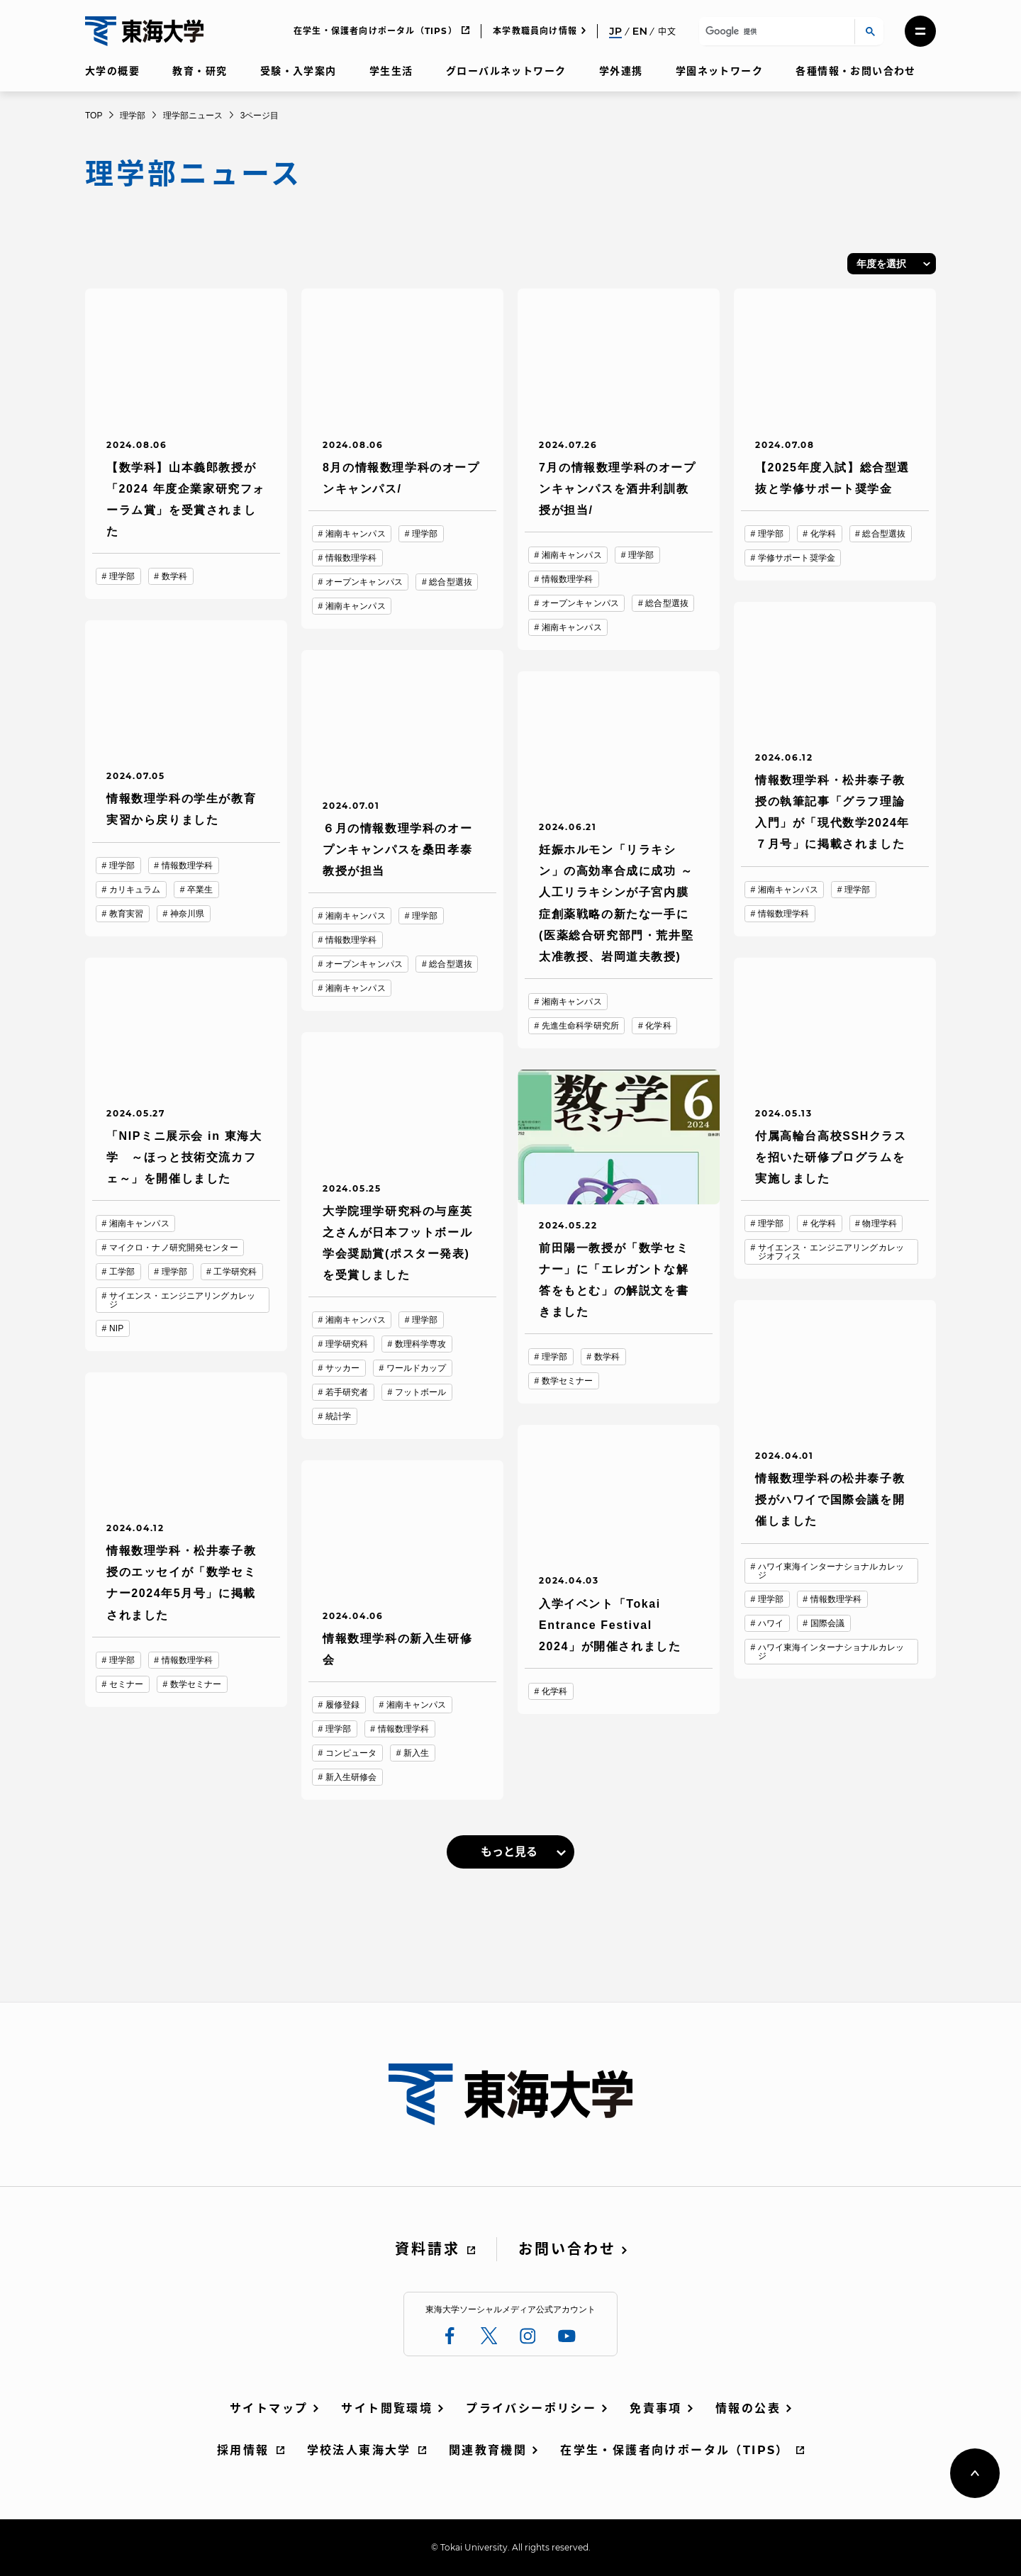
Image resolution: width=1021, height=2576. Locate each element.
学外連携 (621, 71)
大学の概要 (112, 71)
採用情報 (243, 2450)
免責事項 (656, 2408)
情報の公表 (748, 2408)
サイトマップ (269, 2408)
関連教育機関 (488, 2450)
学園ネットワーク (719, 71)
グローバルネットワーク (506, 71)
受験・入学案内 (298, 71)
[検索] (774, 31)
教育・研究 (199, 71)
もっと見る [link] (509, 1852)
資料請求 (427, 2249)
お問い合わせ (567, 2249)
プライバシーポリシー (531, 2408)
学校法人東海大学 (359, 2450)
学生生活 (391, 71)
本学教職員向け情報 (535, 31)
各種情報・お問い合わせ (855, 71)
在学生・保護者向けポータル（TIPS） (375, 31)
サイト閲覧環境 (387, 2408)
